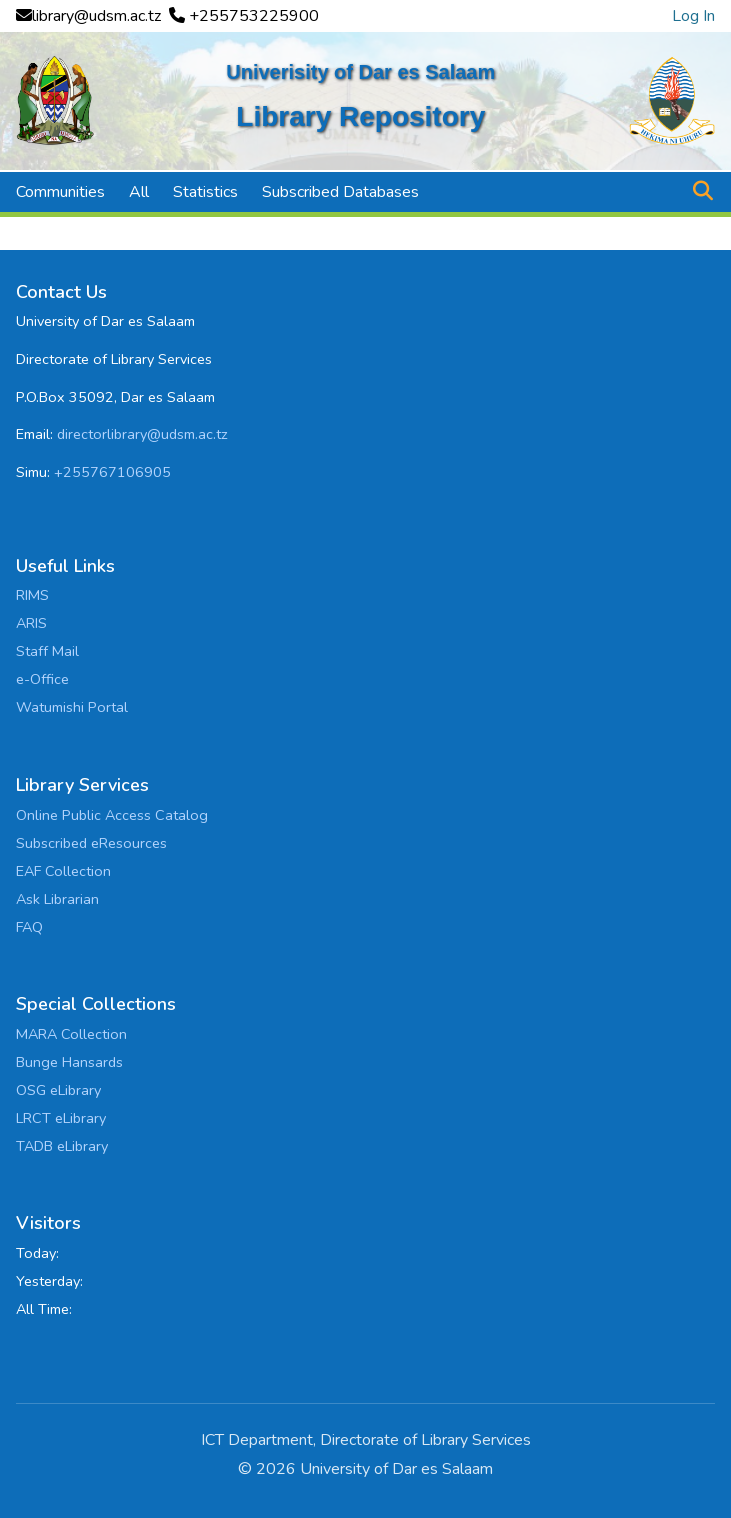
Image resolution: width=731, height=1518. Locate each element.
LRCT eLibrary (61, 1118)
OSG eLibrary (58, 1090)
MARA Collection (71, 1034)
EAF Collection (63, 871)
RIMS (32, 595)
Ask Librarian (57, 899)
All (139, 192)
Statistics (205, 192)
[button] (702, 192)
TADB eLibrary (62, 1146)
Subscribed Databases (340, 192)
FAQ (29, 927)
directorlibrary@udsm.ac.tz (142, 434)
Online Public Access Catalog (112, 815)
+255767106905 (112, 472)
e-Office (42, 679)
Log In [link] (693, 16)
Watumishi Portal (72, 707)
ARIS (31, 623)
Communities (60, 192)
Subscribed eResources (91, 843)
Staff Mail (47, 651)
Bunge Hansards (69, 1062)
